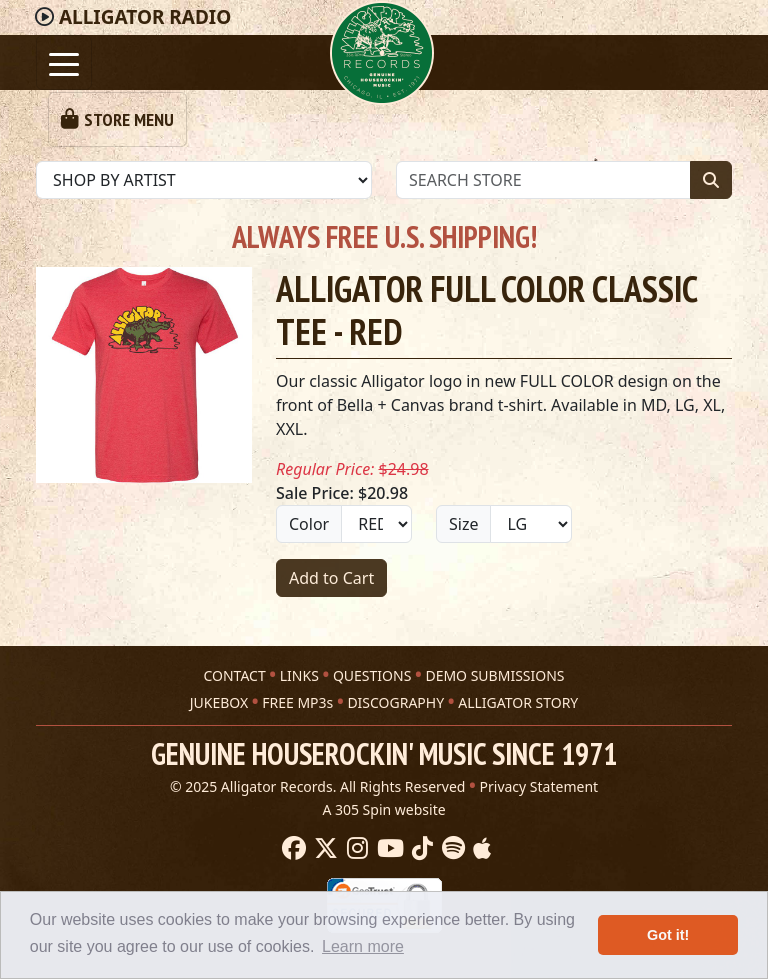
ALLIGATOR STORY (518, 702)
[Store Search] (543, 180)
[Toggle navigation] (64, 62)
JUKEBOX (219, 702)
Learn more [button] (363, 946)
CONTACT (234, 675)
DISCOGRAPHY (395, 702)
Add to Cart (331, 578)
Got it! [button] (668, 935)
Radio (145, 17)
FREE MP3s (297, 702)
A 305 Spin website (383, 809)
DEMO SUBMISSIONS (494, 675)
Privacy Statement (539, 786)
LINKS (299, 675)
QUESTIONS (372, 675)
